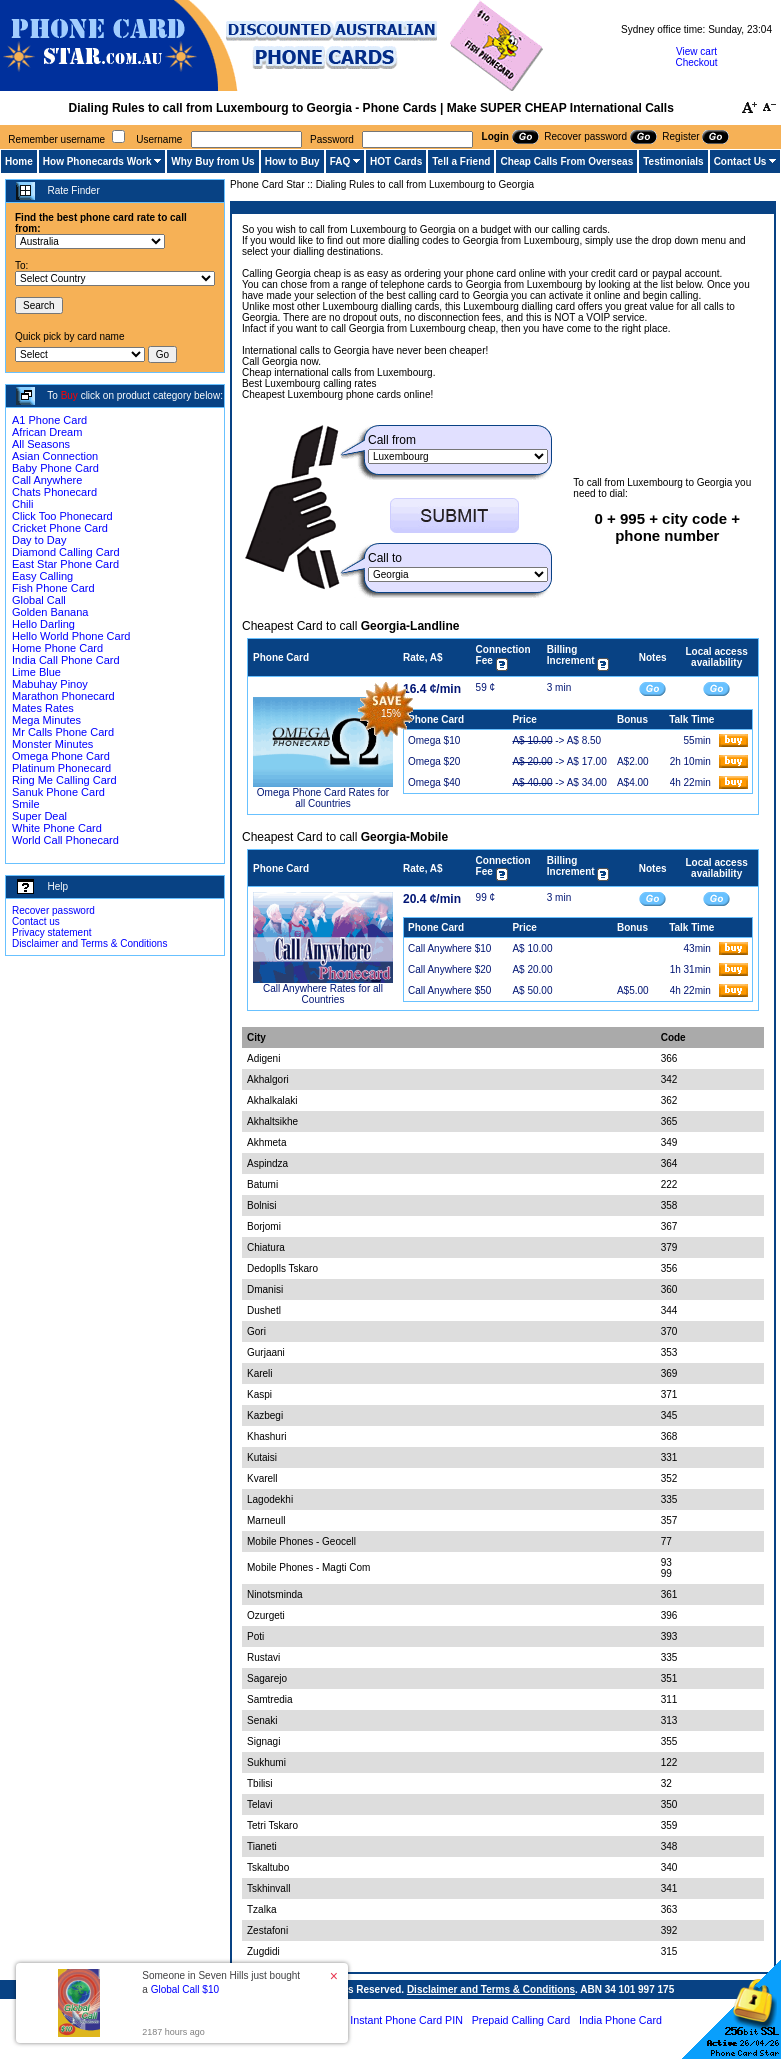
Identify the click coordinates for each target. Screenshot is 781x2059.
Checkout (696, 62)
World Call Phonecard (65, 840)
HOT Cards (396, 161)
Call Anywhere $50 (449, 990)
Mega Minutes (46, 720)
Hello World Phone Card (71, 636)
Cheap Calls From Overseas (566, 161)
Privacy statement (51, 932)
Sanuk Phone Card (58, 792)
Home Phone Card (57, 648)
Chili (22, 504)
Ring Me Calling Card (64, 780)
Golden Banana (50, 612)
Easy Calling (42, 576)
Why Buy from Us (212, 161)
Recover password (53, 910)
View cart (696, 51)
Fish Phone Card (53, 588)
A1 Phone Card (49, 420)
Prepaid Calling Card (521, 2020)
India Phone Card (620, 2020)
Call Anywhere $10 (449, 948)
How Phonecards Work (97, 161)
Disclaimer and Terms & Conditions (89, 943)
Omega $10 (434, 740)
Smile (26, 804)
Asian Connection (55, 456)
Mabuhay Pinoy (50, 684)
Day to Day (39, 540)
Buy (69, 395)
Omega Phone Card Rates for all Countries (323, 798)
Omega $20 (434, 761)
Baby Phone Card (55, 468)
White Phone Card (57, 828)
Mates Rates (43, 708)
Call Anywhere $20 (449, 969)
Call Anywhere (47, 480)
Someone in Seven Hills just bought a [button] (221, 1982)
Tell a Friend (461, 161)
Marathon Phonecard (63, 696)
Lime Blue (36, 672)
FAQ (340, 161)
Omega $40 (434, 782)
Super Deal (39, 816)
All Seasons (41, 444)
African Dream (47, 432)
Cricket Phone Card (60, 528)
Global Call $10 (185, 1989)
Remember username (56, 139)
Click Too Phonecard (62, 516)
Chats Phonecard (54, 492)
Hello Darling (43, 624)
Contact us (36, 921)
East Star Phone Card (65, 564)
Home (19, 161)
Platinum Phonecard (61, 768)
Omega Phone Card (61, 756)
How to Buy (292, 161)
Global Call (39, 600)
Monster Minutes (52, 744)
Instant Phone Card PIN (406, 2020)
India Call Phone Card (66, 660)
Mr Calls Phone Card (63, 732)
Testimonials (673, 161)
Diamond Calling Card (66, 552)
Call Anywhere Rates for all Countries (323, 994)
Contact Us (740, 161)
